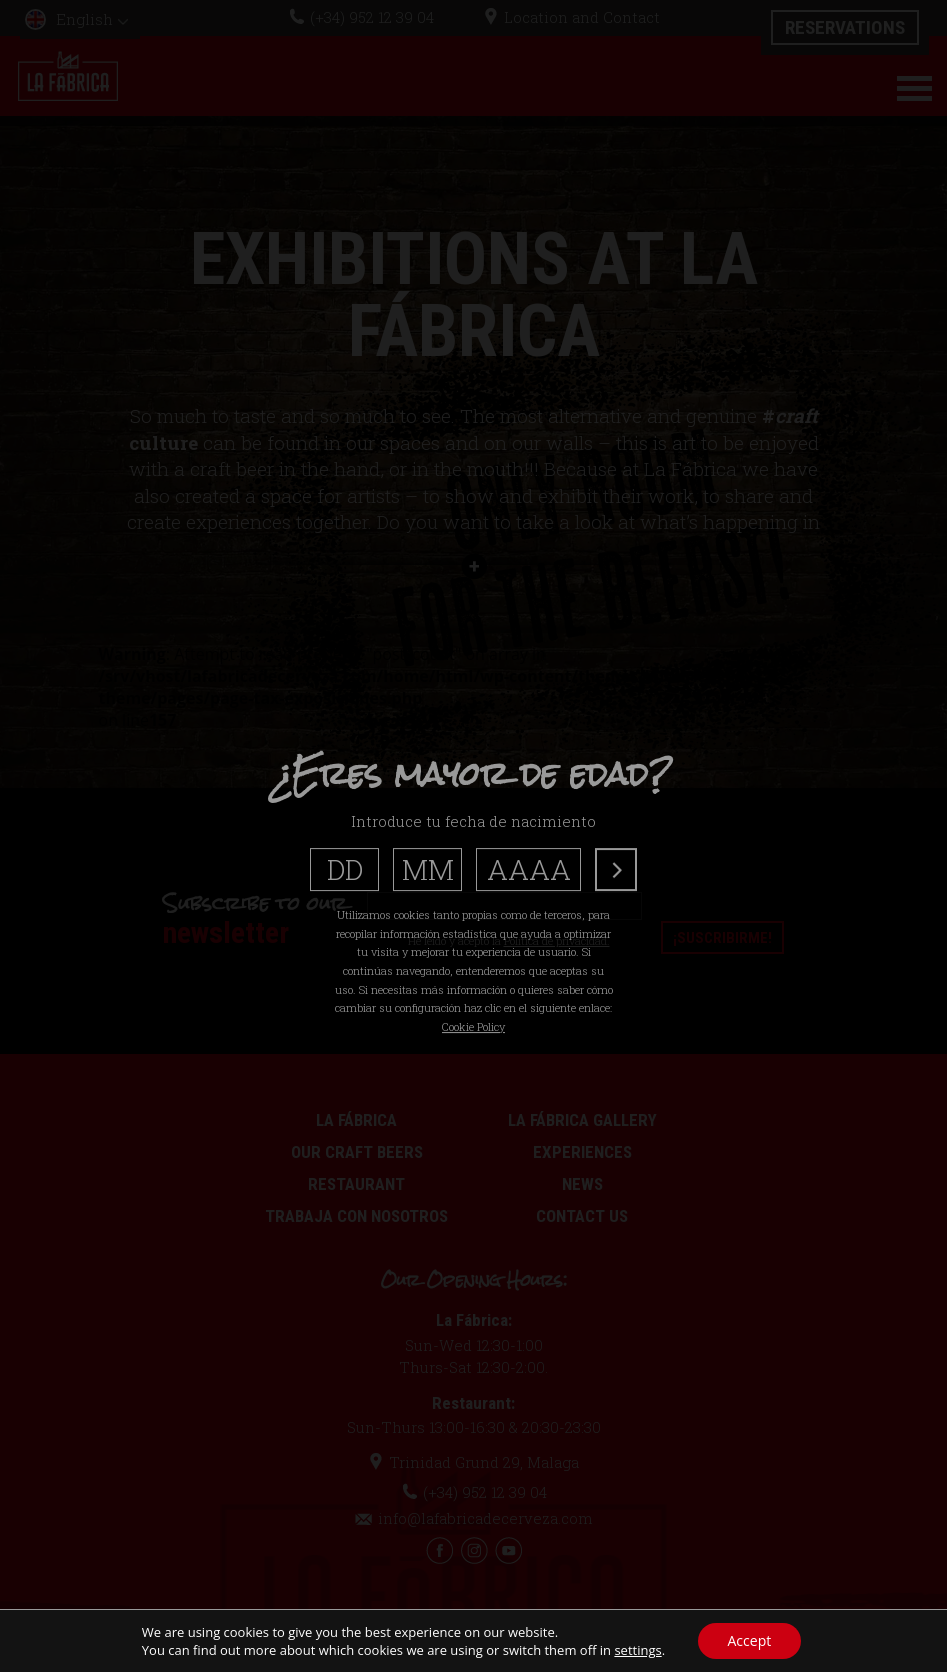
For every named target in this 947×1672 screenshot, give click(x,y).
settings (637, 1650)
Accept (750, 1640)
